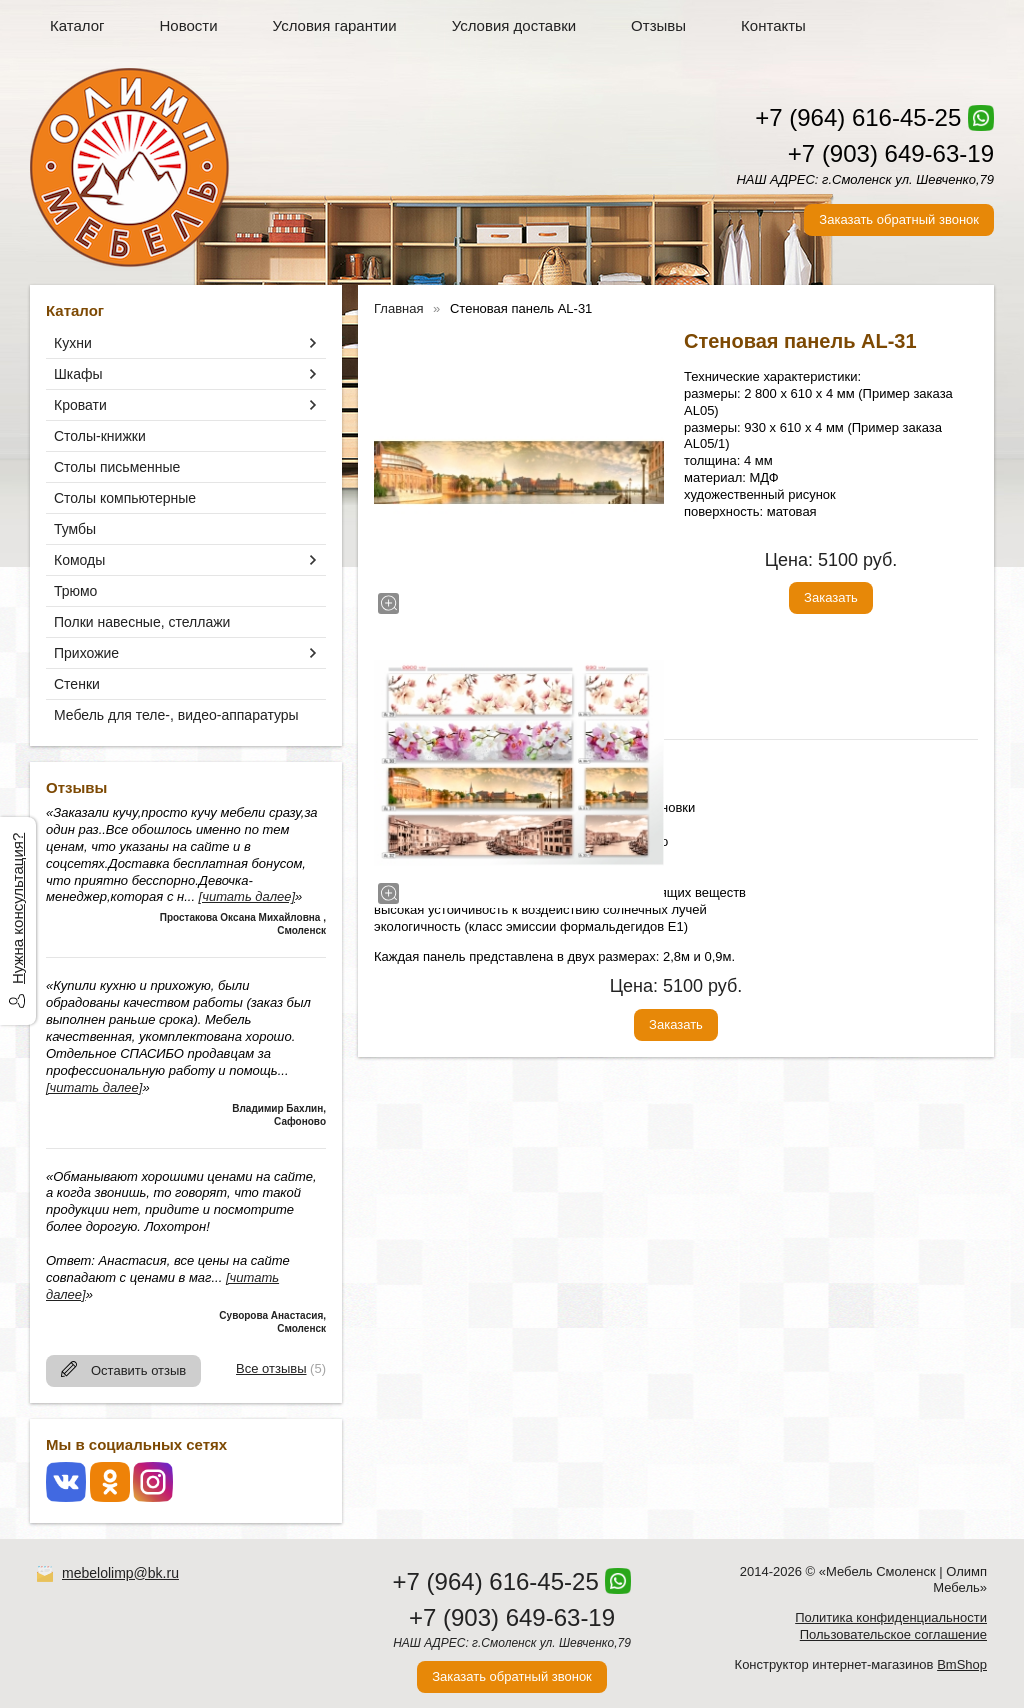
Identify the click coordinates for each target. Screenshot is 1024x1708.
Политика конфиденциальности (891, 1617)
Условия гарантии (335, 25)
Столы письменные (117, 467)
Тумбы (75, 529)
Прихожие (86, 653)
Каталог (77, 25)
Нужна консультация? (17, 908)
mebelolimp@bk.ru (120, 1573)
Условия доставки (514, 25)
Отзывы (658, 25)
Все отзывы (271, 1368)
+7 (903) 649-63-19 (891, 153)
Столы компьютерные (125, 498)
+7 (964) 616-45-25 (858, 117)
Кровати (80, 405)
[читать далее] (247, 896)
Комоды (79, 560)
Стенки (77, 684)
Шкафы (78, 374)
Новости (189, 25)
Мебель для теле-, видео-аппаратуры (176, 715)
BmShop (962, 1664)
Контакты (773, 25)
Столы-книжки (100, 436)
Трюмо (75, 591)
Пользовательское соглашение (893, 1634)
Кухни (73, 343)
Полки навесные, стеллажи (142, 622)
